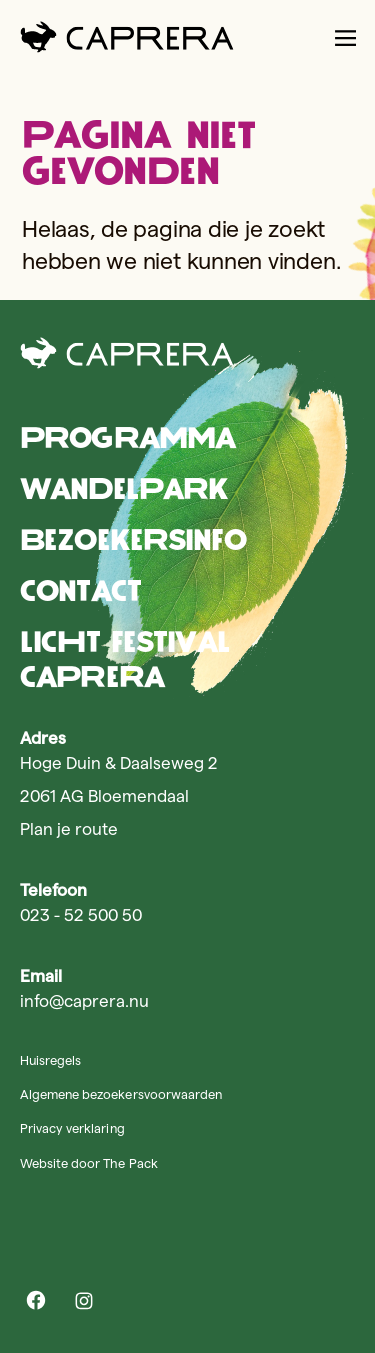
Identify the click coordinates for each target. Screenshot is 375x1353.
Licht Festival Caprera (125, 659)
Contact (80, 590)
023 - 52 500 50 (81, 915)
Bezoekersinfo (133, 539)
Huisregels (50, 1060)
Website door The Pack (89, 1163)
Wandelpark (124, 488)
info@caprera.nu (84, 1001)
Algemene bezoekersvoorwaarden (121, 1094)
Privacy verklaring (72, 1128)
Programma (127, 437)
